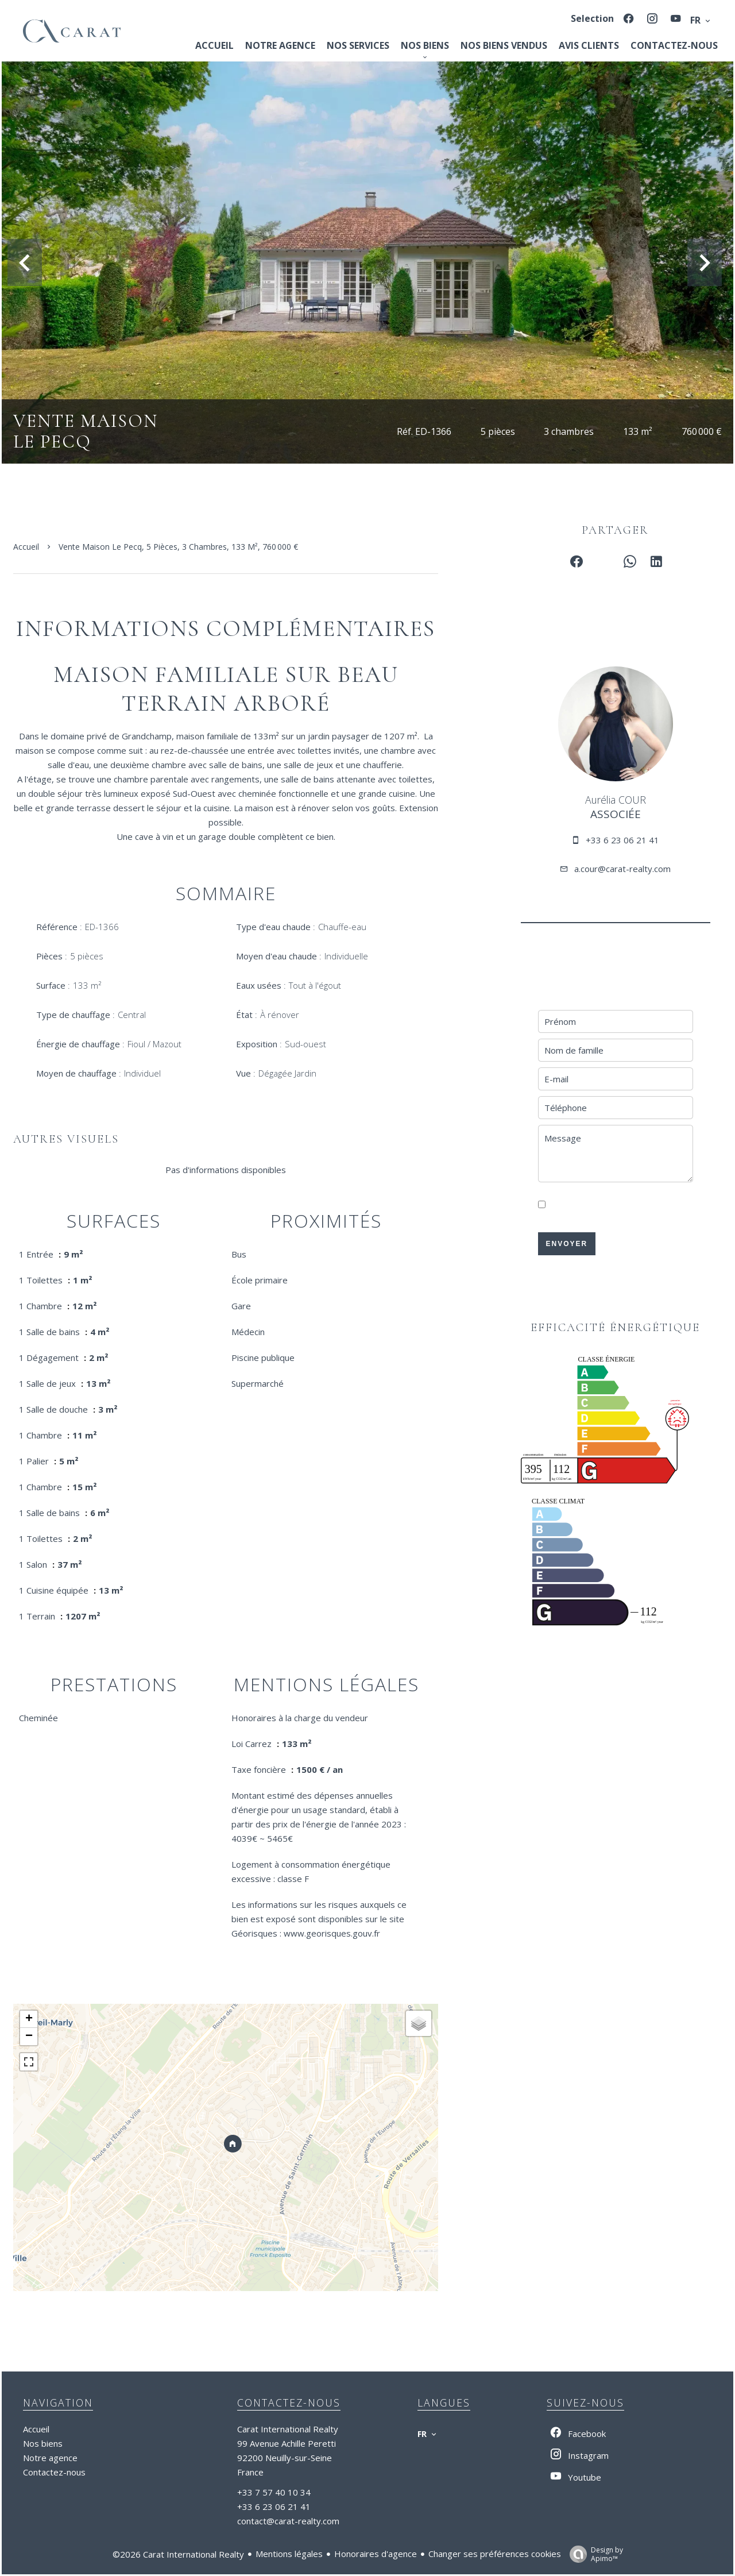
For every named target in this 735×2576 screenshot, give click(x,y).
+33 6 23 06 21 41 (622, 840)
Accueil (26, 546)
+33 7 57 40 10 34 (274, 2492)
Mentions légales (289, 2553)
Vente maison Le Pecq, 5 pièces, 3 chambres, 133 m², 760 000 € (178, 546)
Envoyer (566, 1244)
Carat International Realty (287, 2429)
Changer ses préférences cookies (494, 2553)
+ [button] (29, 2019)
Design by (593, 2554)
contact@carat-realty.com (288, 2521)
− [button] (29, 2036)
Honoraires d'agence (375, 2553)
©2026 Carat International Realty (178, 2554)
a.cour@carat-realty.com (622, 868)
